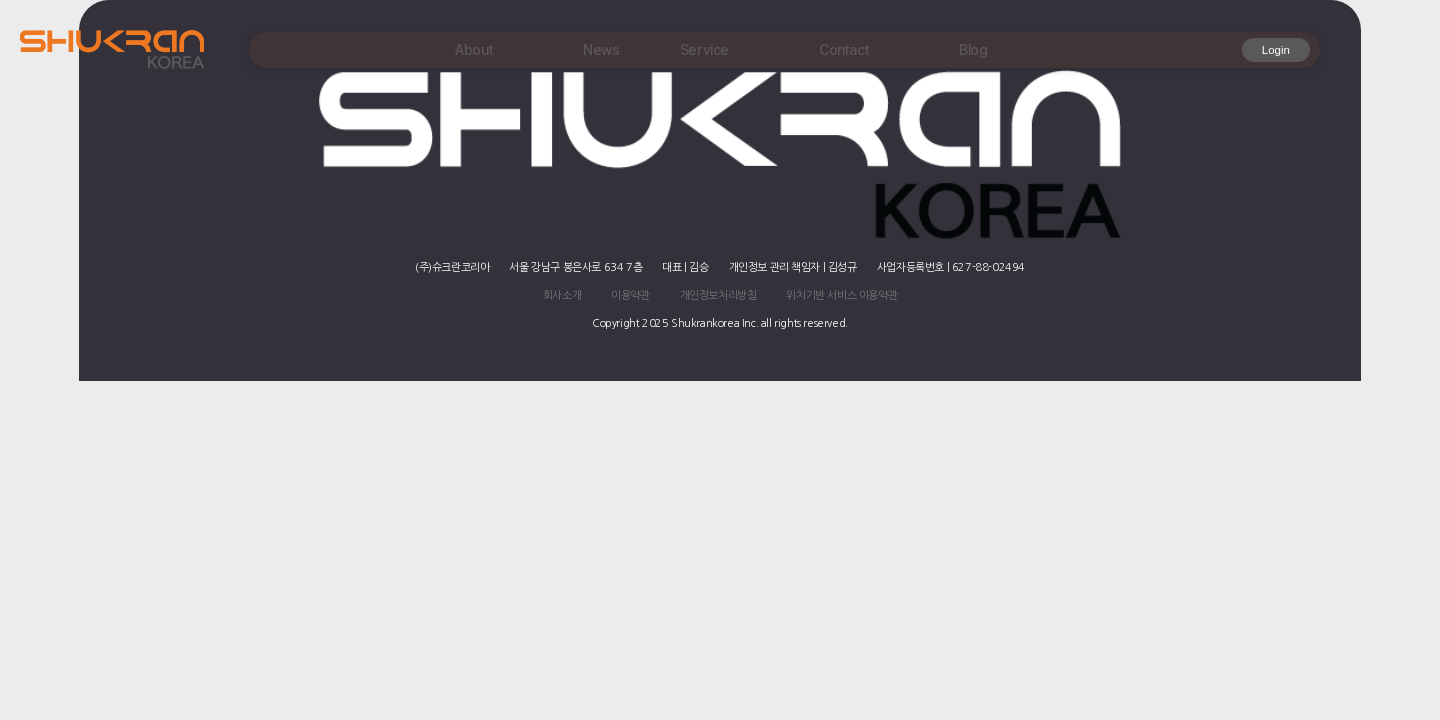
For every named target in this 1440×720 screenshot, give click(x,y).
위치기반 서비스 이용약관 (841, 295)
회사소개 (562, 295)
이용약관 (630, 295)
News (601, 49)
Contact (844, 49)
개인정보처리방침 (718, 295)
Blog (973, 49)
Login (1276, 50)
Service (704, 49)
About (474, 49)
